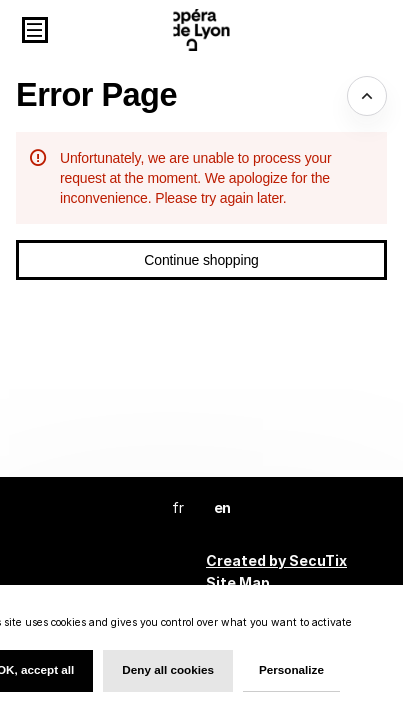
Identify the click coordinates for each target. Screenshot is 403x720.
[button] (35, 30)
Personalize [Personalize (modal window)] (291, 669)
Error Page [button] (96, 95)
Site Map (238, 582)
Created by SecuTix (276, 560)
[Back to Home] (201, 30)
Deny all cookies (168, 669)
